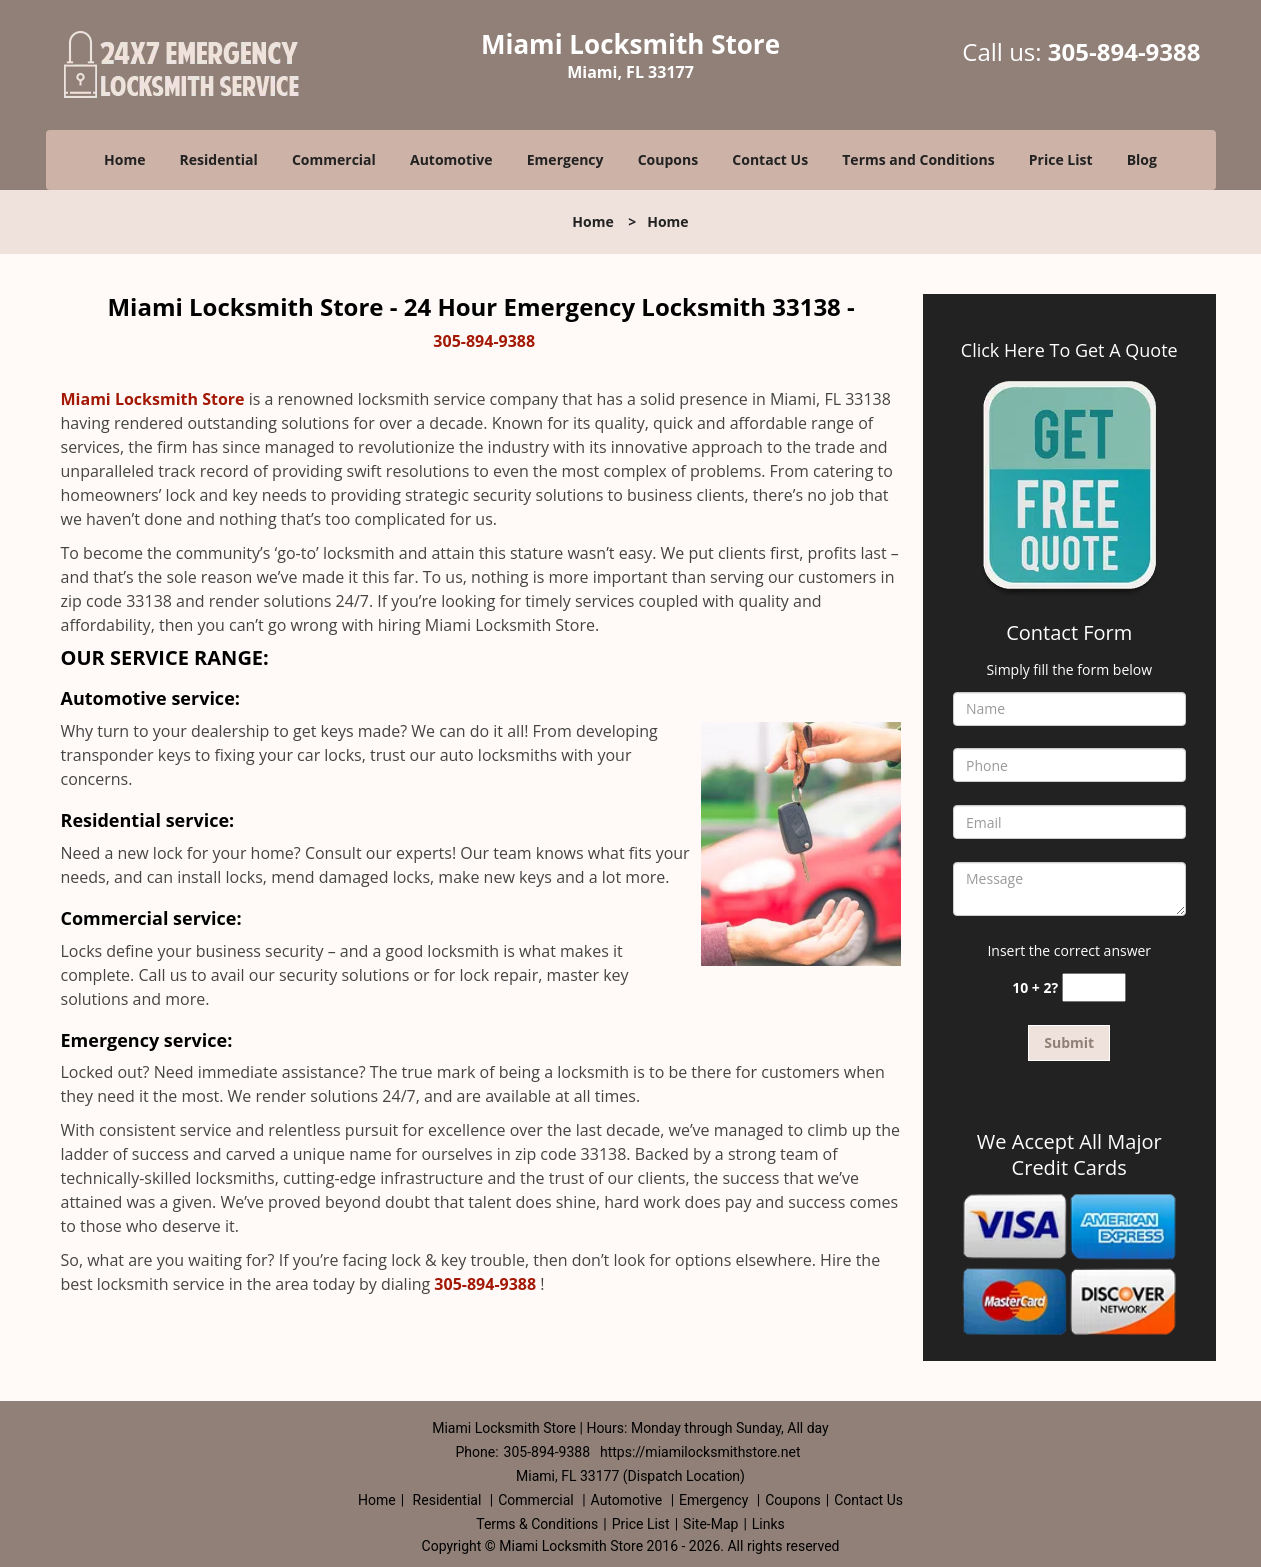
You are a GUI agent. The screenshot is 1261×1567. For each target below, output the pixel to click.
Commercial (334, 159)
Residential (219, 159)
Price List (1061, 159)
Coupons (668, 159)
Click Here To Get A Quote (1069, 350)
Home (124, 159)
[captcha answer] (1094, 987)
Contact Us (770, 159)
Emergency (565, 159)
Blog (1142, 159)
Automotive (451, 159)
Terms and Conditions (918, 159)
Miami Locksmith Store (153, 399)
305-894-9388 (1124, 51)
